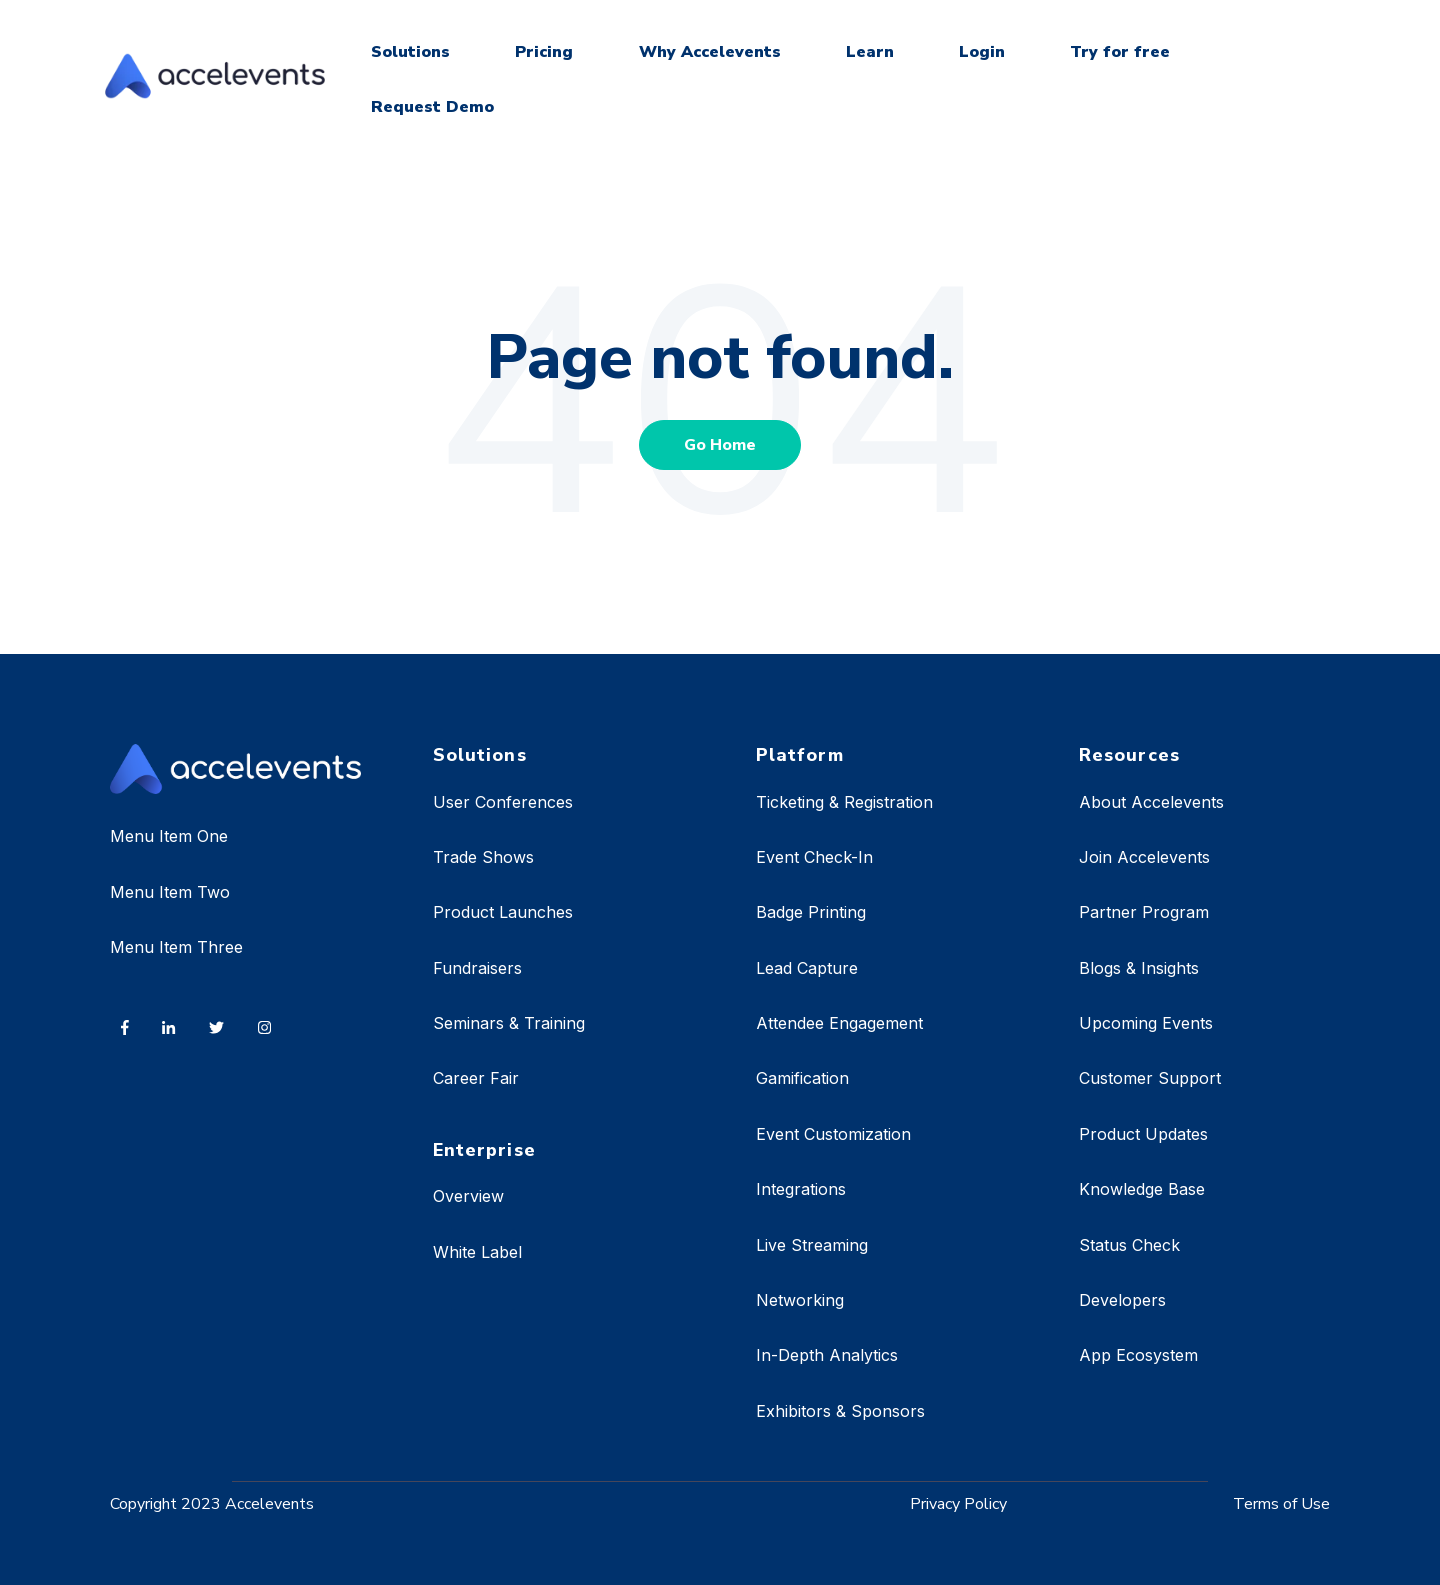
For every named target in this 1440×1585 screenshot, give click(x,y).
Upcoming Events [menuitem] (1146, 1023)
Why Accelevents (710, 52)
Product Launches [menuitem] (503, 912)
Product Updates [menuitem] (1143, 1134)
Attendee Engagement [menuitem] (839, 1023)
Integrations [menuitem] (801, 1189)
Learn (870, 52)
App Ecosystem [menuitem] (1138, 1355)
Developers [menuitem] (1122, 1300)
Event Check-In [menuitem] (814, 857)
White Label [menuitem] (477, 1252)
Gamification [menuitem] (802, 1078)
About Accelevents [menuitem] (1151, 802)
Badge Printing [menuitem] (811, 912)
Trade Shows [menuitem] (483, 857)
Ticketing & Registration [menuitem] (844, 802)
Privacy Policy (958, 1504)
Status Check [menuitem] (1129, 1245)
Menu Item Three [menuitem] (176, 947)
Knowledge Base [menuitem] (1142, 1189)
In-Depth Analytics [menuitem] (827, 1355)
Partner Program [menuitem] (1144, 912)
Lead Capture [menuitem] (807, 968)
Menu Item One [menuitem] (169, 836)
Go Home (720, 445)
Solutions (410, 52)
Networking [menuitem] (800, 1300)
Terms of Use (1281, 1504)
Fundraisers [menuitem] (477, 968)
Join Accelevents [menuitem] (1144, 857)
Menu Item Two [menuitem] (170, 892)
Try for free (1120, 52)
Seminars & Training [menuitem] (509, 1023)
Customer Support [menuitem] (1150, 1078)
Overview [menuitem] (468, 1196)
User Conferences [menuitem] (503, 802)
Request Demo (432, 107)
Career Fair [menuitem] (476, 1078)
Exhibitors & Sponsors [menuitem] (840, 1411)
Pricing (544, 52)
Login (982, 52)
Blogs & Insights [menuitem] (1139, 968)
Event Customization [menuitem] (833, 1134)
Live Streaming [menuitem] (812, 1245)
